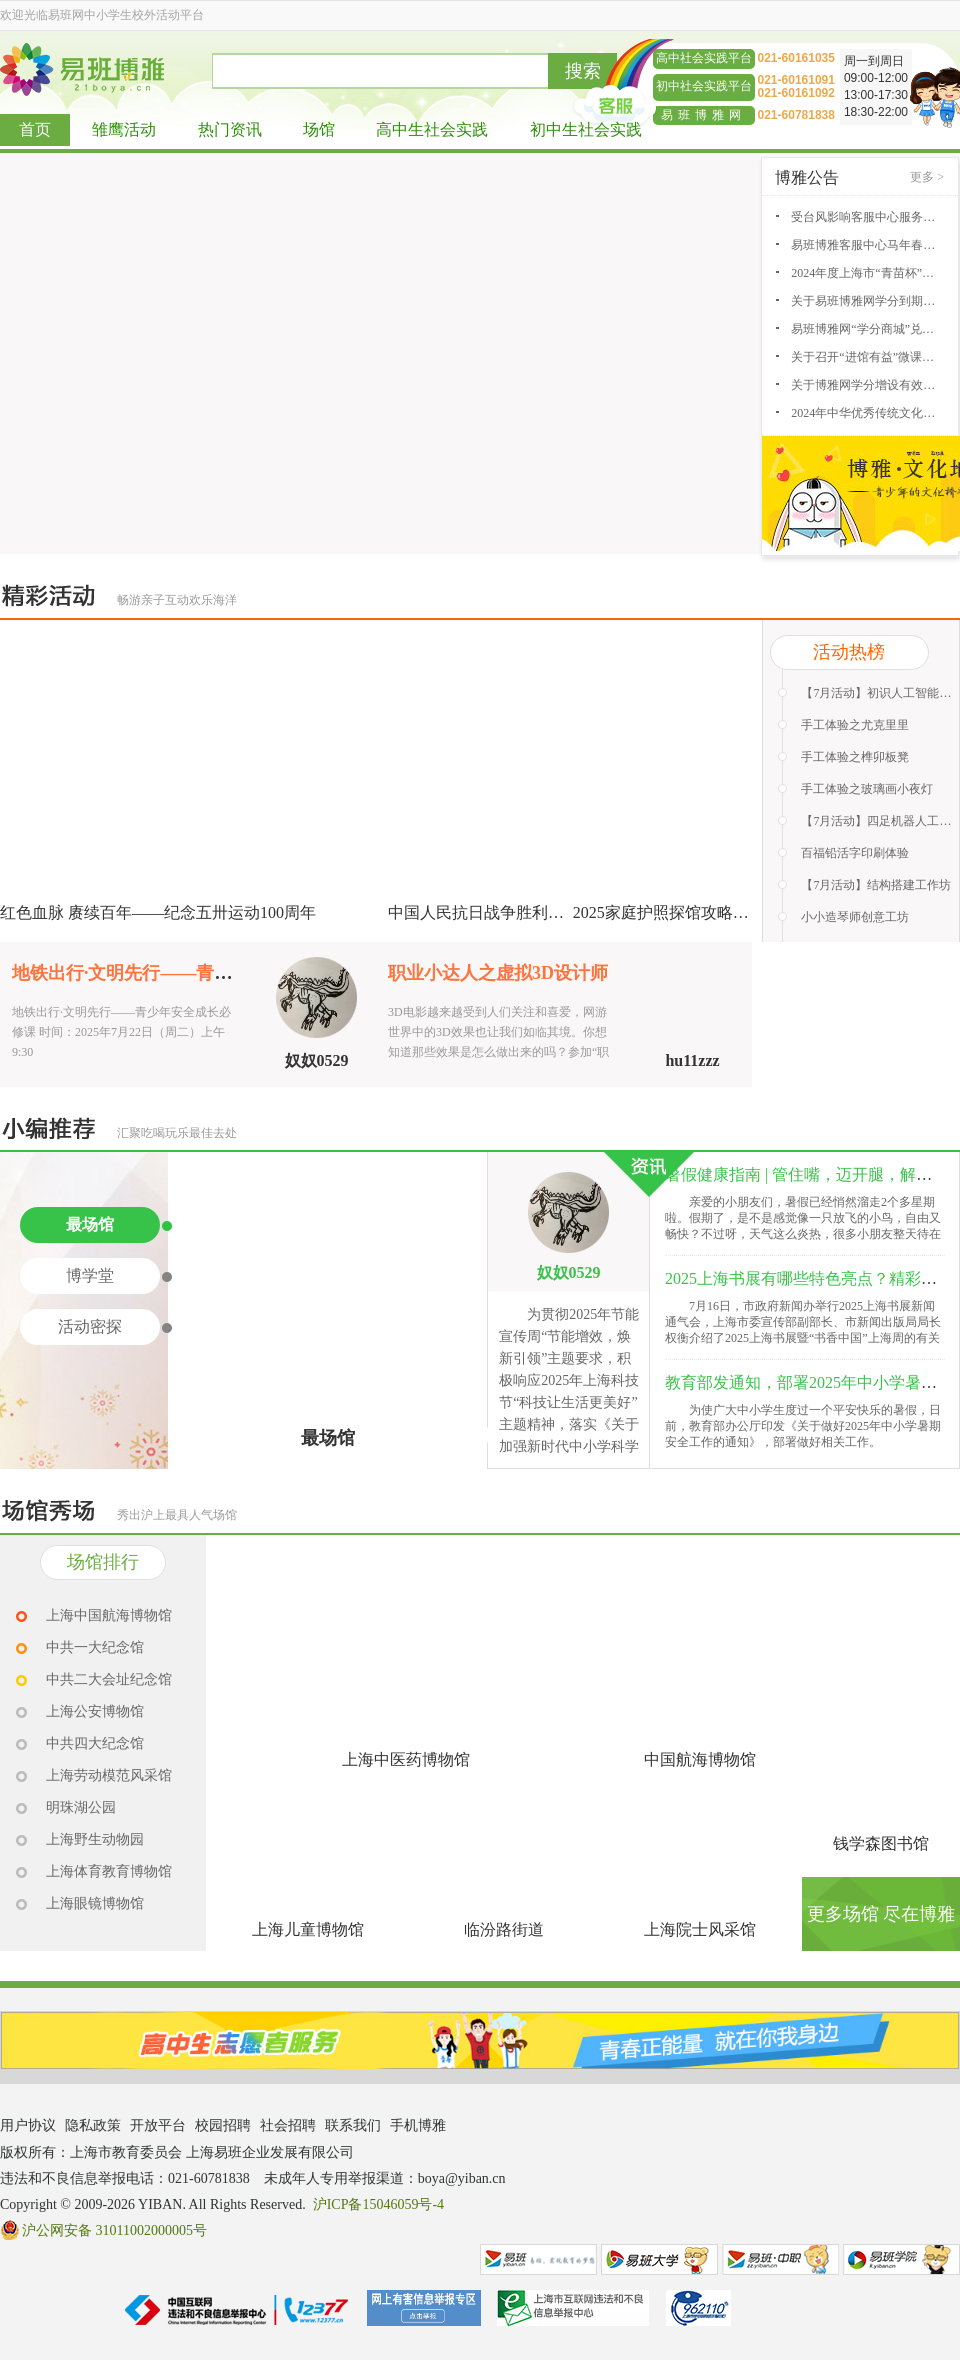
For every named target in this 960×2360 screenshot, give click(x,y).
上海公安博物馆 (95, 1711)
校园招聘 (223, 2125)
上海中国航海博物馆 (109, 1615)
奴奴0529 (317, 1060)
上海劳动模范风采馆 (109, 1775)
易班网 (538, 2259)
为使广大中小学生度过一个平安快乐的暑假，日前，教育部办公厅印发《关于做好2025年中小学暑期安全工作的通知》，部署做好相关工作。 (803, 1426)
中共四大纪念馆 (95, 1743)
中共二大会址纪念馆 (109, 1679)
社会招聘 (288, 2125)
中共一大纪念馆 (95, 1647)
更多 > (927, 177)
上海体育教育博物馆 (109, 1871)
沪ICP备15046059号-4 (378, 2204)
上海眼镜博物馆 (95, 1903)
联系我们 (353, 2125)
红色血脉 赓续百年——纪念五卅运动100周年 (158, 912)
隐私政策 (93, 2125)
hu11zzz (692, 1060)
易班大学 (659, 2259)
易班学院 (901, 2259)
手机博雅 (418, 2125)
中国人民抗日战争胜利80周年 (492, 912)
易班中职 (780, 2259)
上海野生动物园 (95, 1839)
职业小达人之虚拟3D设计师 (498, 973)
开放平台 (158, 2125)
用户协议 (28, 2125)
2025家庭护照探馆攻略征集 (669, 912)
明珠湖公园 (81, 1807)
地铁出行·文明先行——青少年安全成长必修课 (194, 973)
